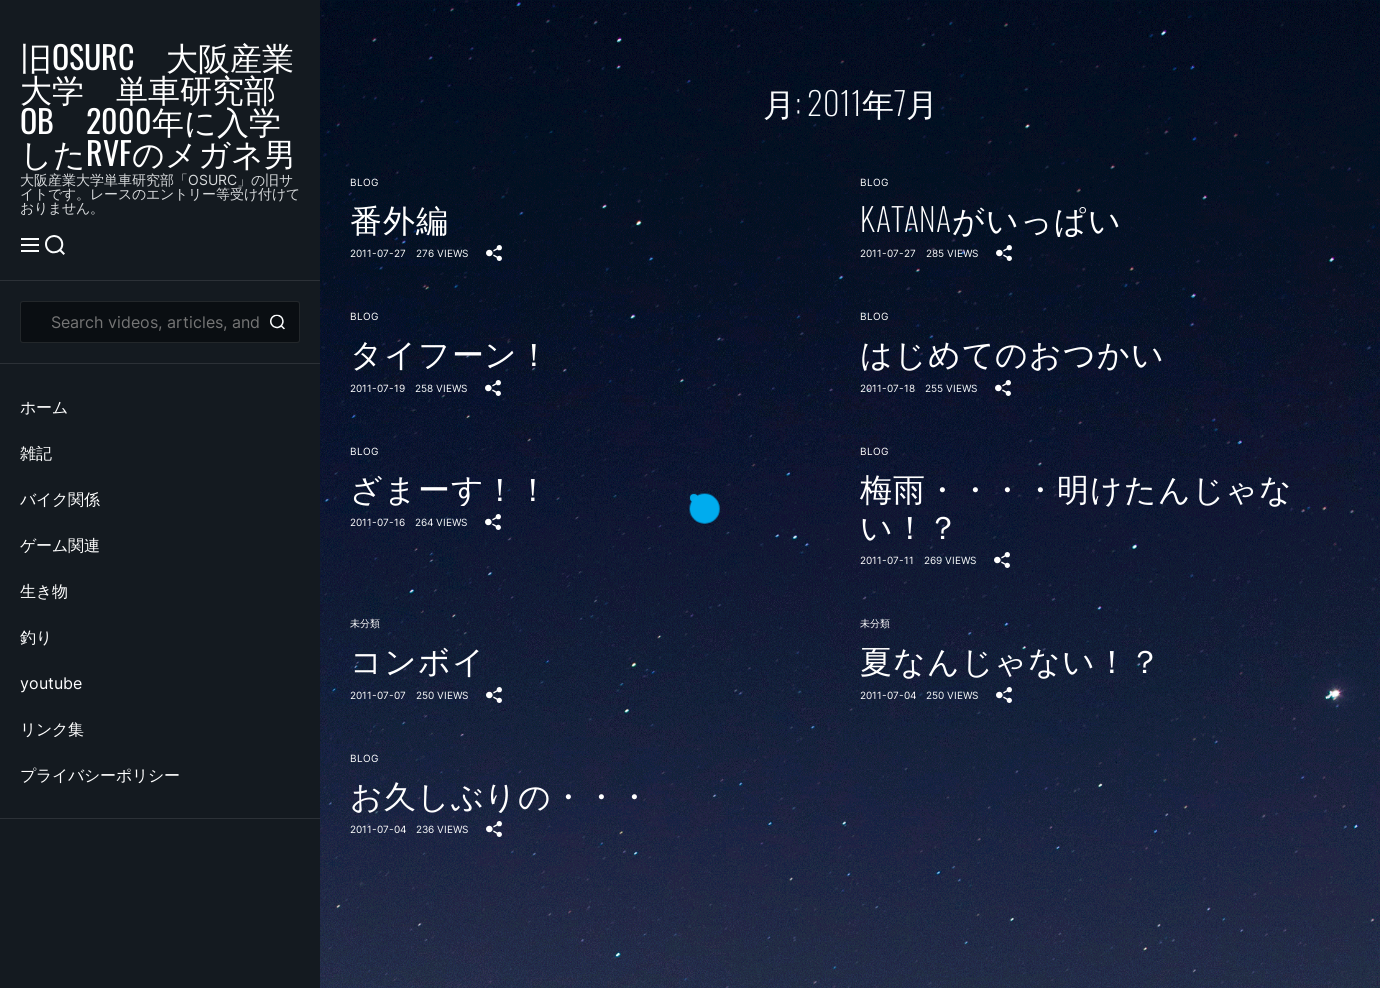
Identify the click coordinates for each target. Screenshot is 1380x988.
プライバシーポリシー (100, 775)
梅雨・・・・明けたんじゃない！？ (1076, 506)
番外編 (399, 218)
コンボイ (417, 659)
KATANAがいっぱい (990, 218)
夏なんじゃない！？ (1011, 659)
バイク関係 (60, 499)
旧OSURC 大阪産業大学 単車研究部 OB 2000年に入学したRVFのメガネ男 (160, 104)
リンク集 (52, 729)
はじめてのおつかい (1012, 352)
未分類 (365, 623)
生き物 (44, 591)
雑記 (36, 453)
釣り (36, 637)
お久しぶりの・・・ (500, 794)
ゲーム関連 (60, 545)
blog (364, 182)
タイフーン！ (450, 352)
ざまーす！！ (450, 487)
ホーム (44, 407)
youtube (51, 683)
